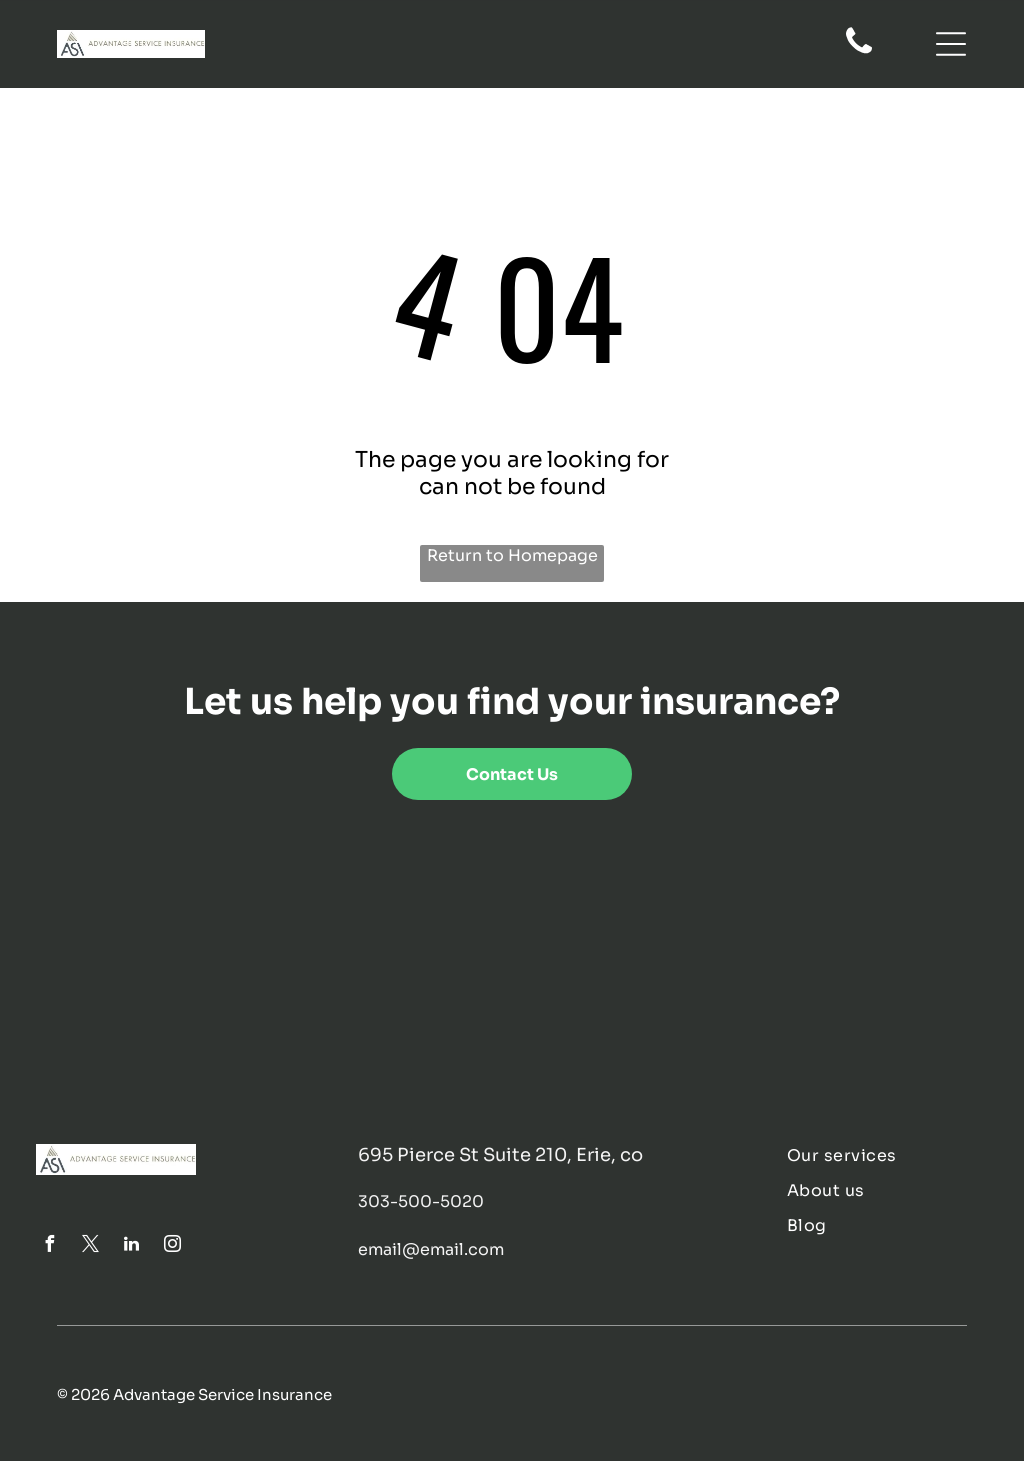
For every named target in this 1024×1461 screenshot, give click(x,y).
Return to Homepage (512, 555)
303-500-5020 (421, 1201)
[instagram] (172, 1246)
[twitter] (90, 1246)
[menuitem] (887, 1155)
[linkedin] (131, 1246)
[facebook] (49, 1246)
